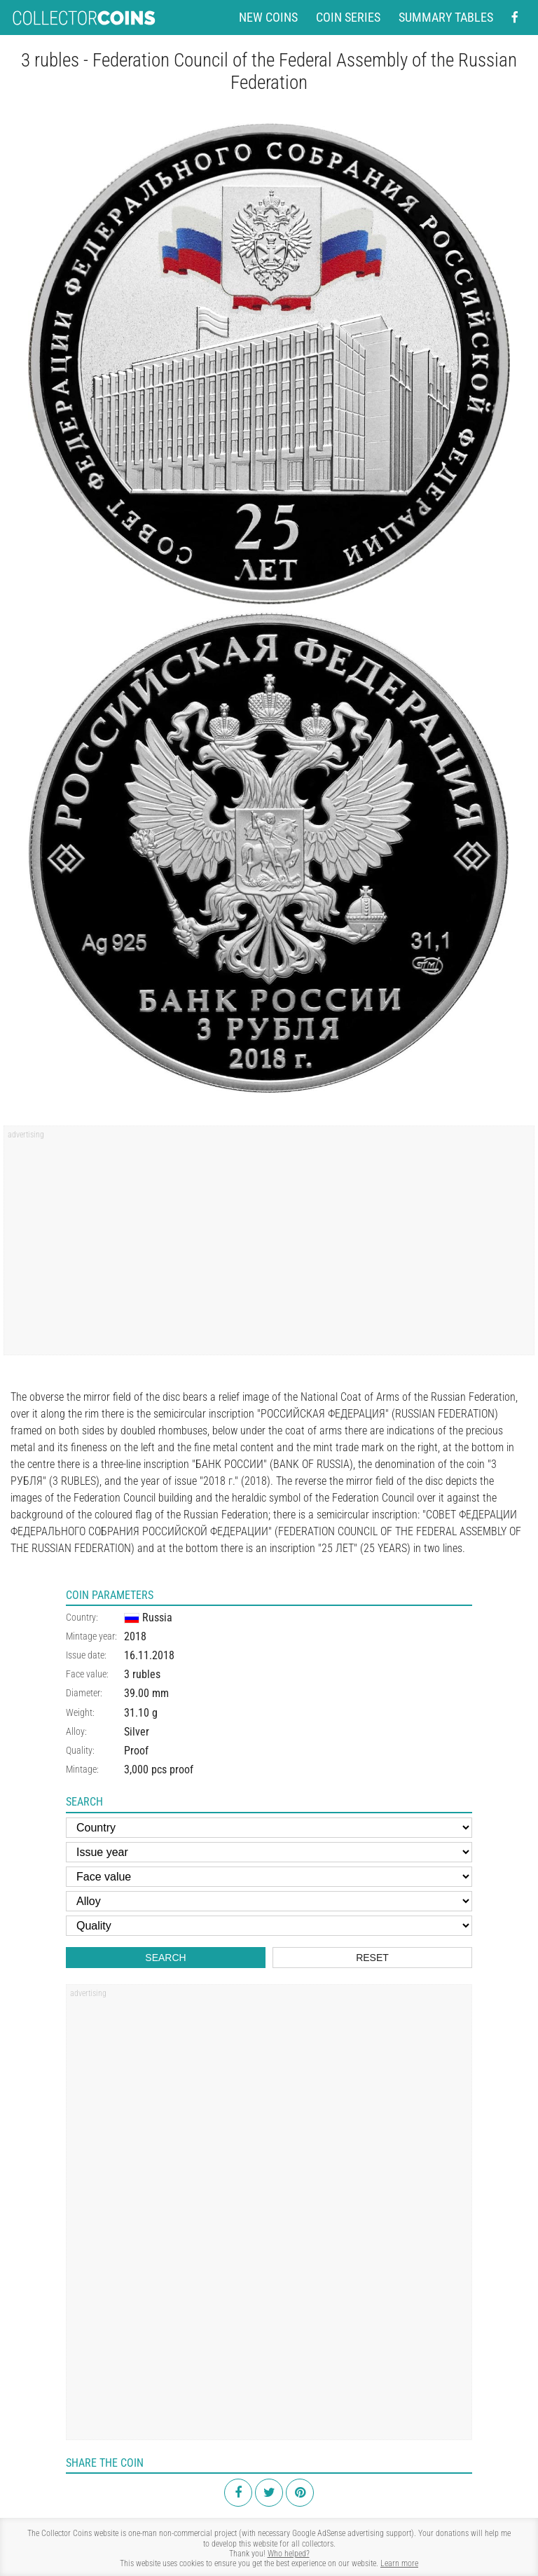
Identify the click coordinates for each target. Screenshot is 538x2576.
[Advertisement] (269, 1245)
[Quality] (269, 1926)
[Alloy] (269, 1901)
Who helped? (289, 2553)
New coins (268, 18)
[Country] (269, 1827)
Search (165, 1957)
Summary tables (446, 18)
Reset (372, 1957)
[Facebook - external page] (515, 17)
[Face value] (269, 1877)
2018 (135, 1636)
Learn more (399, 2563)
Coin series (348, 18)
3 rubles (142, 1674)
